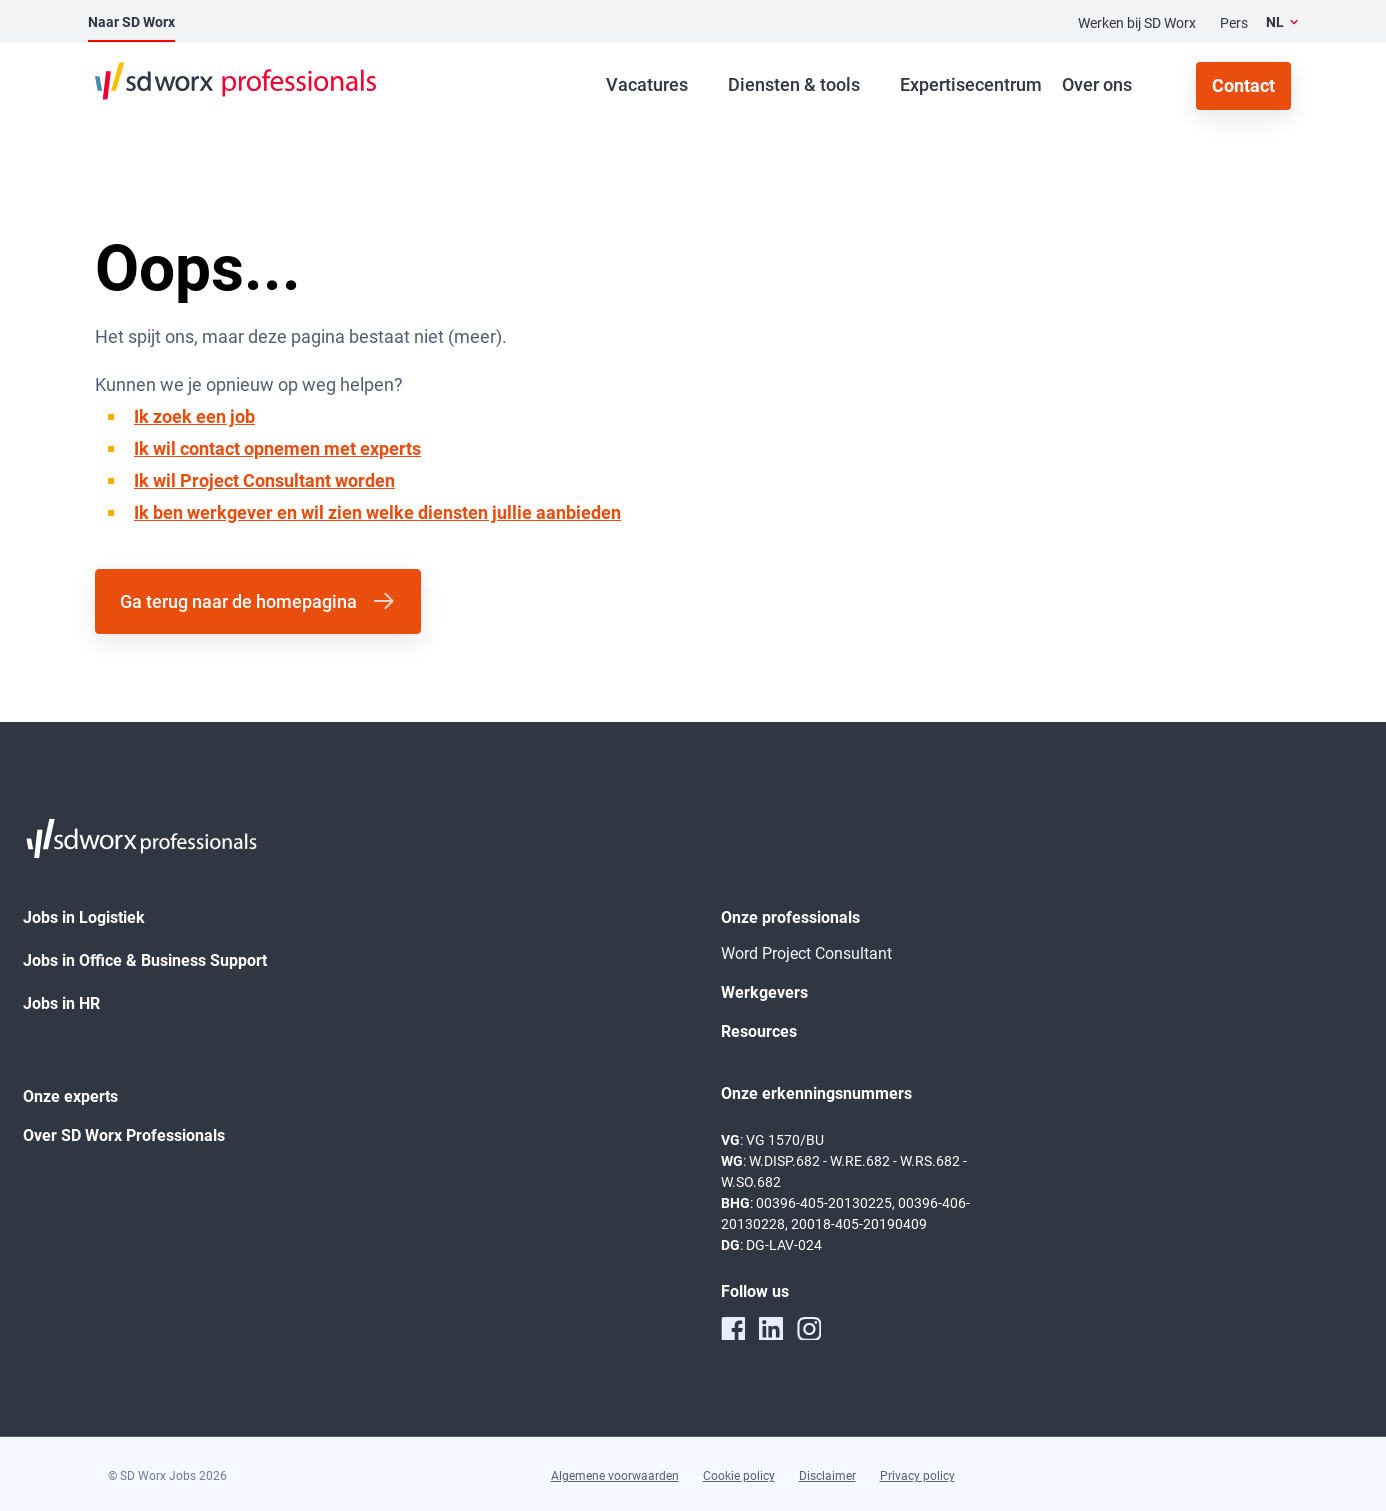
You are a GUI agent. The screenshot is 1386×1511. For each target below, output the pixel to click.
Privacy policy (917, 1476)
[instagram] (809, 1328)
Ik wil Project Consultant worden (264, 480)
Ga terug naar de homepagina (238, 601)
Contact (1243, 85)
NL (1275, 22)
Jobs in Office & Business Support (145, 960)
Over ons (1097, 84)
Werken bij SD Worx (1137, 23)
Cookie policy (739, 1476)
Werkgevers (764, 992)
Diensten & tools (794, 84)
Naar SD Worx (131, 22)
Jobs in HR (61, 1003)
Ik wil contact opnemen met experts (277, 448)
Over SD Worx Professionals (124, 1135)
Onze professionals (790, 917)
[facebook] (733, 1328)
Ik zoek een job (194, 416)
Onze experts (70, 1096)
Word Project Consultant (806, 953)
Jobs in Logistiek (84, 917)
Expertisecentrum (971, 84)
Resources (759, 1031)
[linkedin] (771, 1328)
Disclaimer (827, 1476)
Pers (1234, 23)
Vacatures (647, 84)
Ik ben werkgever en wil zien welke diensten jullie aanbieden (377, 512)
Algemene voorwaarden (615, 1476)
